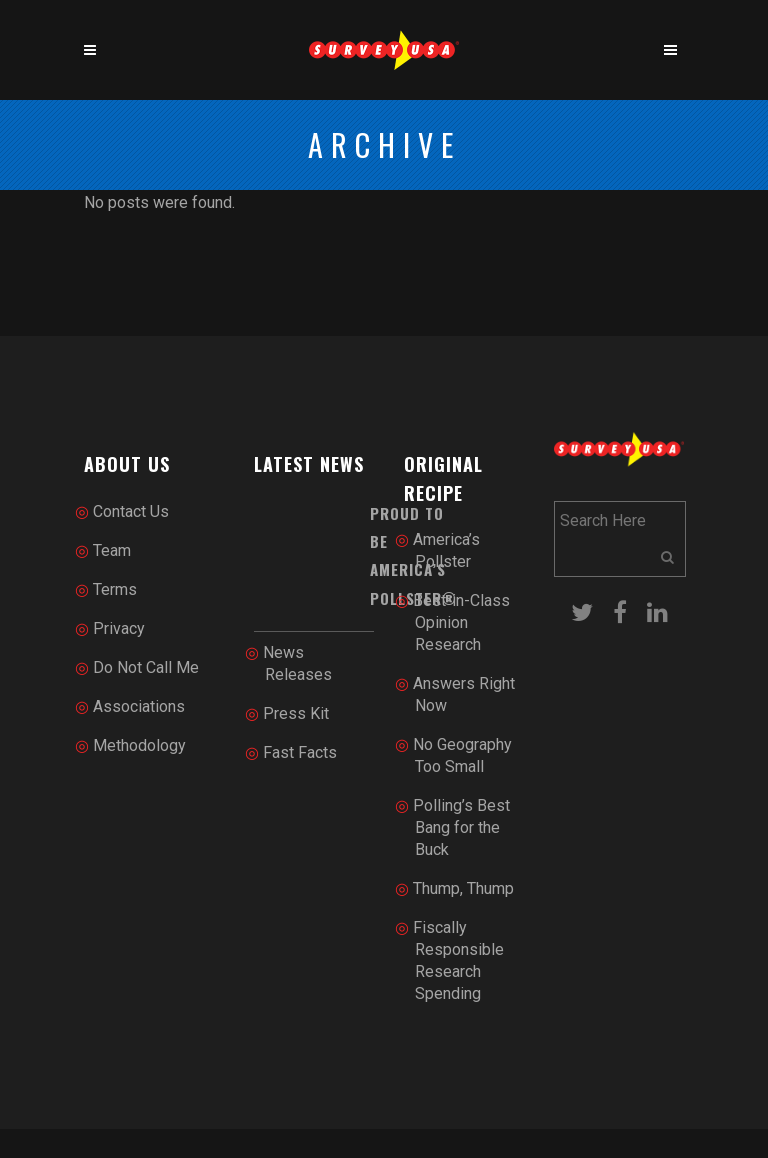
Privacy (119, 628)
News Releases (297, 663)
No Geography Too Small (462, 755)
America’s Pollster (446, 550)
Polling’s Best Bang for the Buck (461, 827)
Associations (139, 706)
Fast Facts (300, 752)
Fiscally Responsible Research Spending (458, 960)
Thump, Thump (463, 888)
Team (112, 550)
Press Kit (296, 713)
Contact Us (131, 511)
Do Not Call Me (146, 667)
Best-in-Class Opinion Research (461, 622)
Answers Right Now (464, 694)
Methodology (139, 745)
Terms (115, 589)
